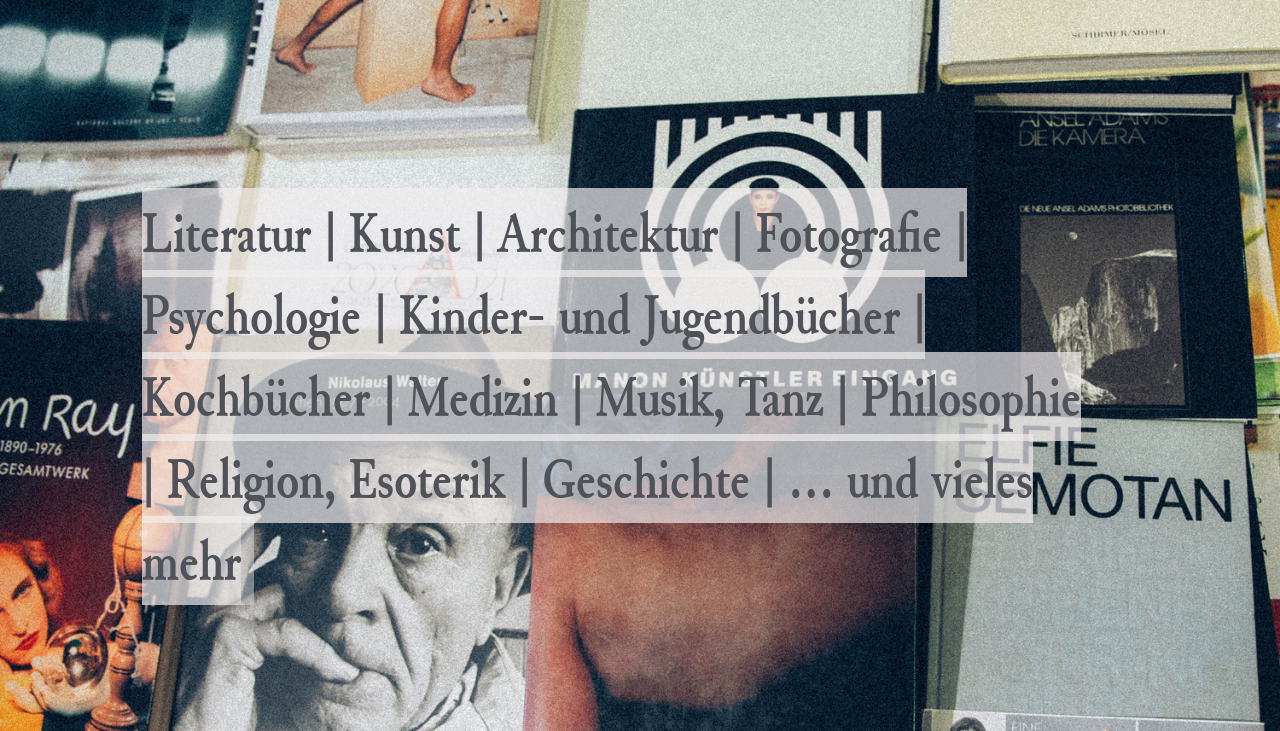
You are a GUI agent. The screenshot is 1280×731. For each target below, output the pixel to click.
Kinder (463, 314)
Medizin (483, 396)
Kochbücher (256, 396)
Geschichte (646, 478)
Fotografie (849, 232)
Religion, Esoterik (336, 478)
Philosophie (971, 396)
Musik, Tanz (709, 396)
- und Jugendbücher (713, 314)
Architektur (608, 232)
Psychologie (251, 314)
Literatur (226, 232)
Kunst (404, 232)
